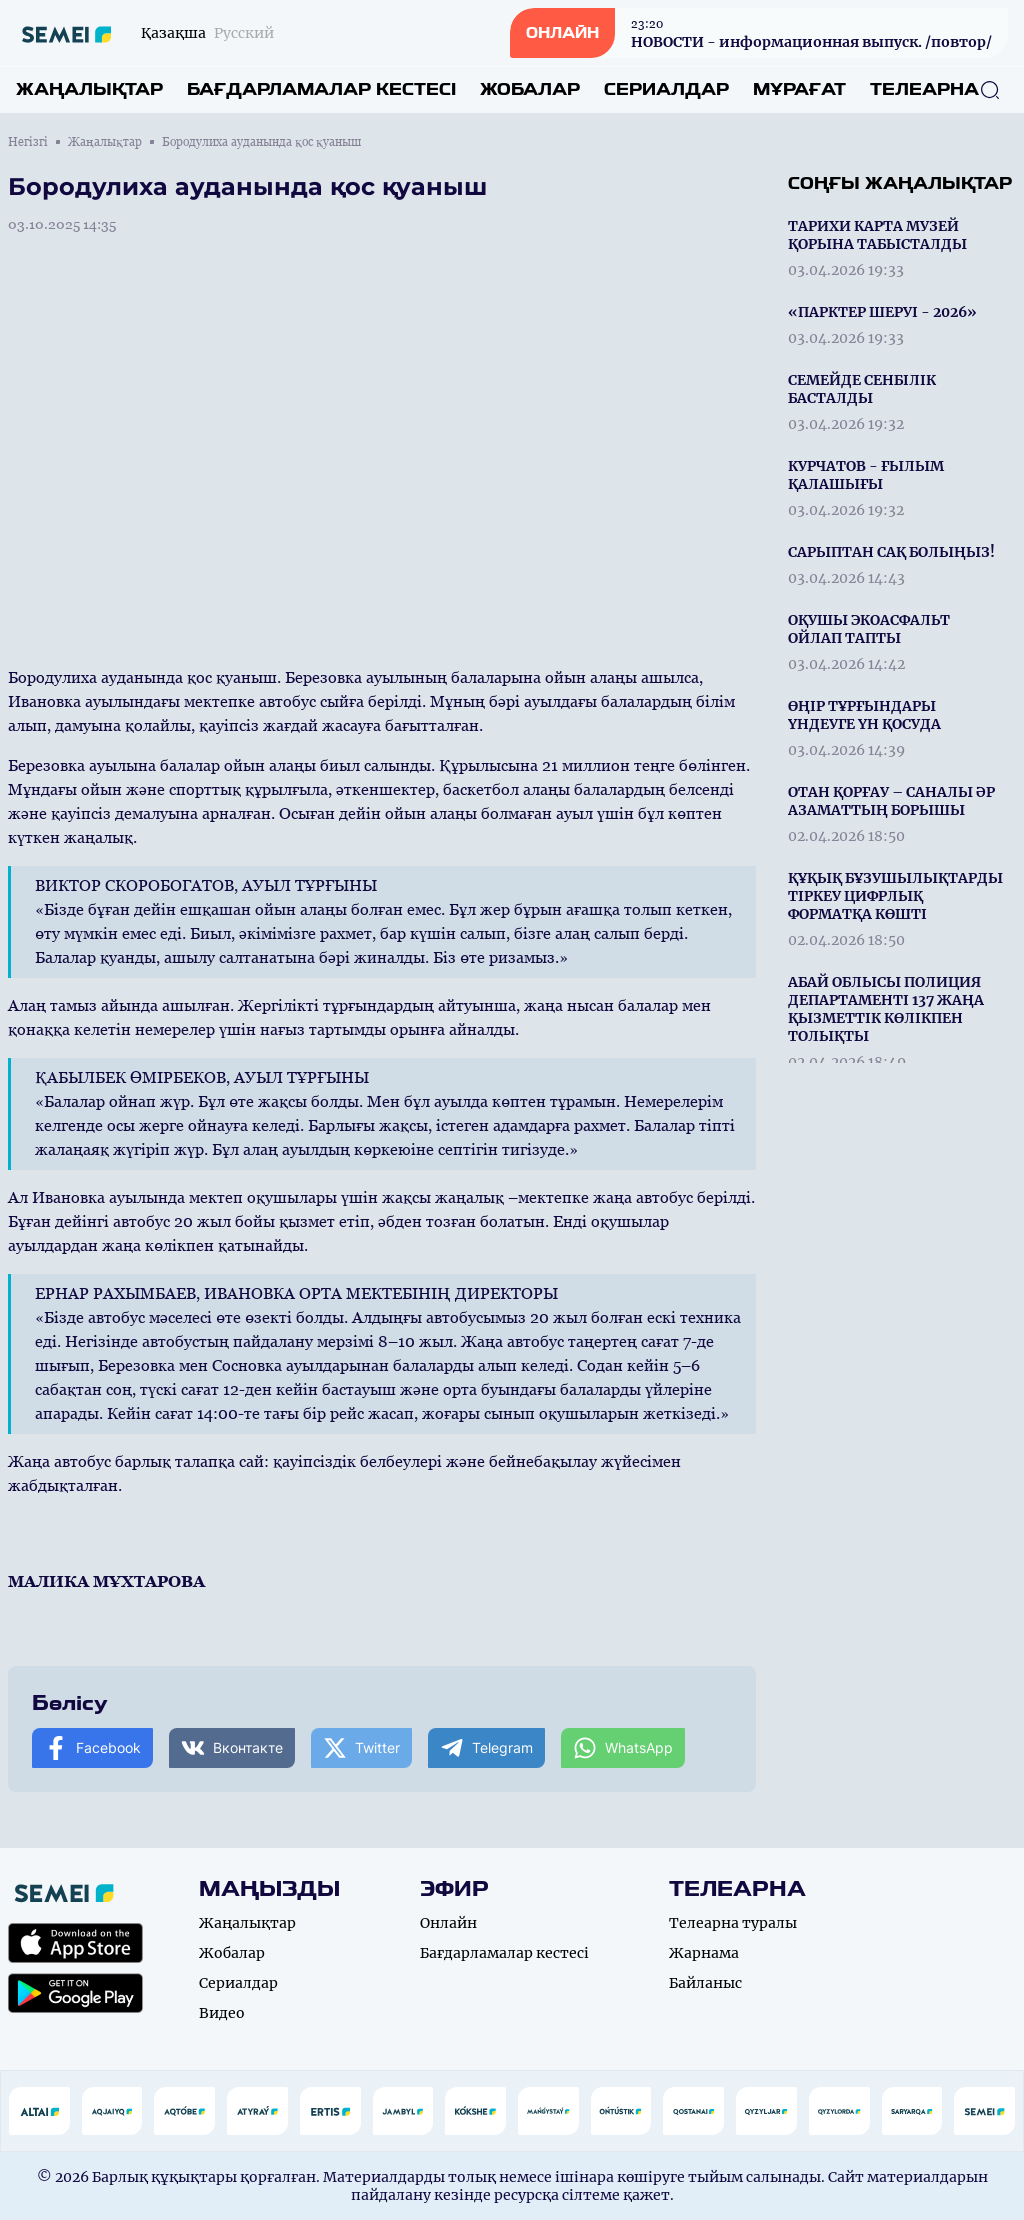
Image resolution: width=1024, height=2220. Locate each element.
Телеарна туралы (733, 1923)
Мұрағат (799, 89)
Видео (222, 2013)
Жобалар (530, 89)
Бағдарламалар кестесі (321, 89)
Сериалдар (666, 89)
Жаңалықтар (89, 89)
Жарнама (704, 1953)
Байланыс (705, 1983)
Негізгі (28, 142)
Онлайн (448, 1923)
